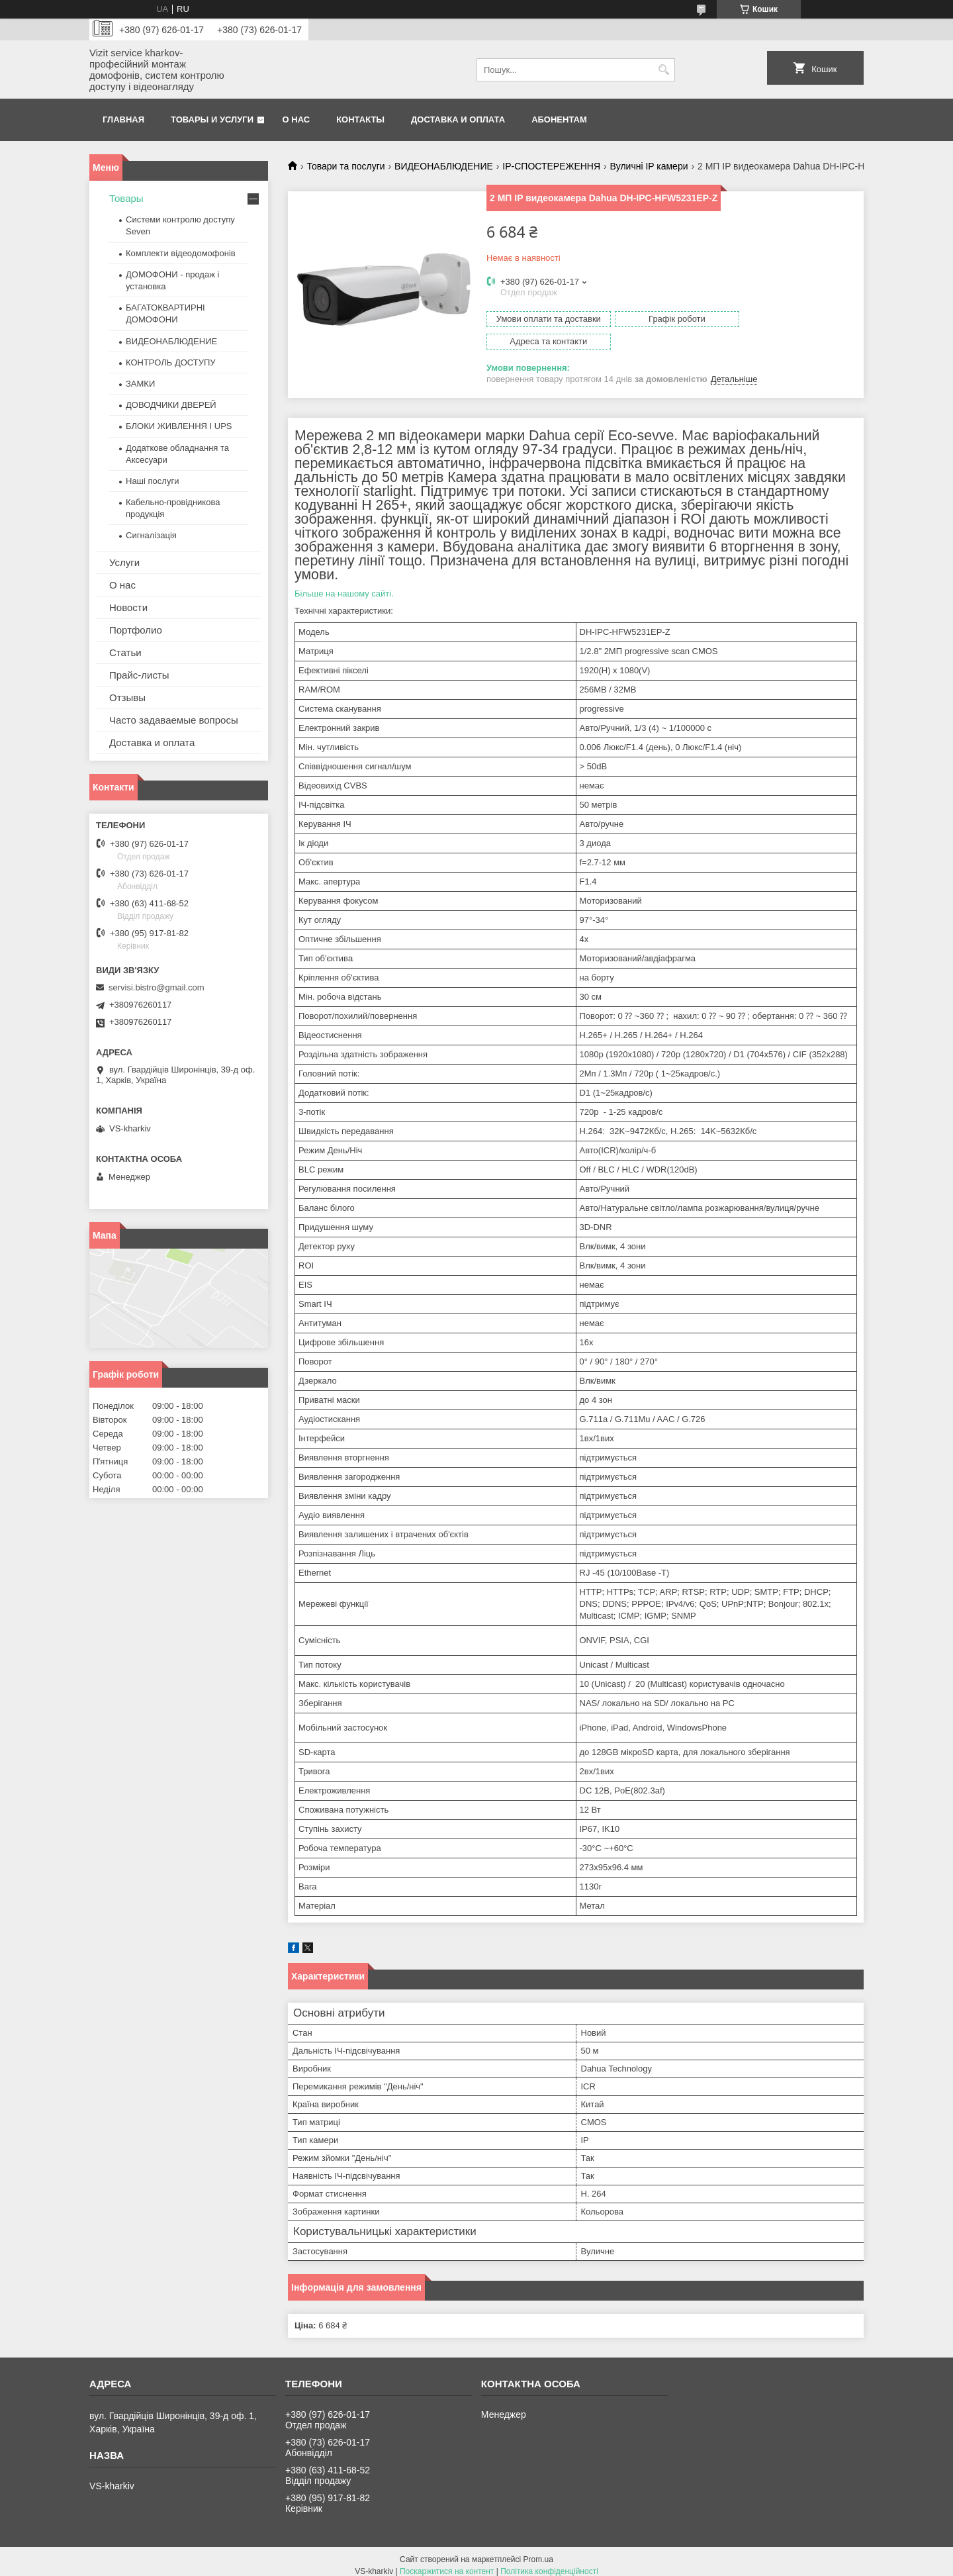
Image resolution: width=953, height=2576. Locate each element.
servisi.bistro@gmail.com (156, 987)
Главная (123, 119)
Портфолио (135, 630)
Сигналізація (151, 535)
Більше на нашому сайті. (344, 586)
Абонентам (559, 119)
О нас (296, 119)
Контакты (360, 119)
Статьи (125, 652)
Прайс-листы (139, 675)
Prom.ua (538, 2551)
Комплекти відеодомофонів (181, 253)
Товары (126, 198)
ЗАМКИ (140, 384)
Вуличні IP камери (649, 166)
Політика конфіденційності (549, 2563)
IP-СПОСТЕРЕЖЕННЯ (551, 166)
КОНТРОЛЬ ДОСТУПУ (171, 362)
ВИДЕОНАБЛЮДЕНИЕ (443, 166)
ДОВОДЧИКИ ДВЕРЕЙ (171, 405)
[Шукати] (663, 69)
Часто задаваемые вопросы (173, 720)
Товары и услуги (212, 119)
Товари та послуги (345, 166)
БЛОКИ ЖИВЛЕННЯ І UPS (179, 426)
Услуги (124, 562)
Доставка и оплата (458, 119)
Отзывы (127, 697)
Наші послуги (152, 481)
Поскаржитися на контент (447, 2563)
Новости (128, 607)
